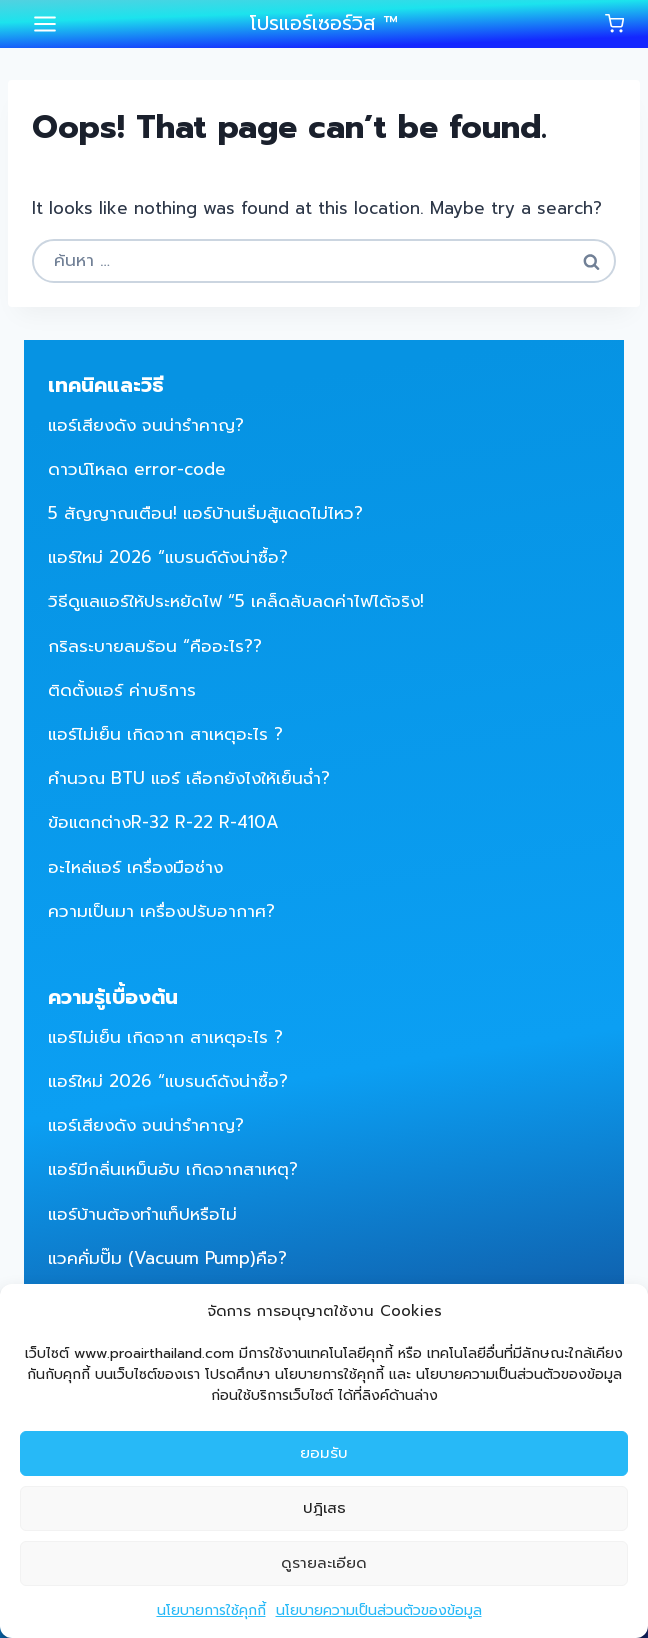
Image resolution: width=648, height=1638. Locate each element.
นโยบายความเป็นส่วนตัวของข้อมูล (379, 1610)
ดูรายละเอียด (324, 1563)
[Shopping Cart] (614, 23)
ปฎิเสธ (324, 1508)
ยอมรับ (324, 1453)
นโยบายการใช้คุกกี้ (211, 1610)
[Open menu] (45, 23)
